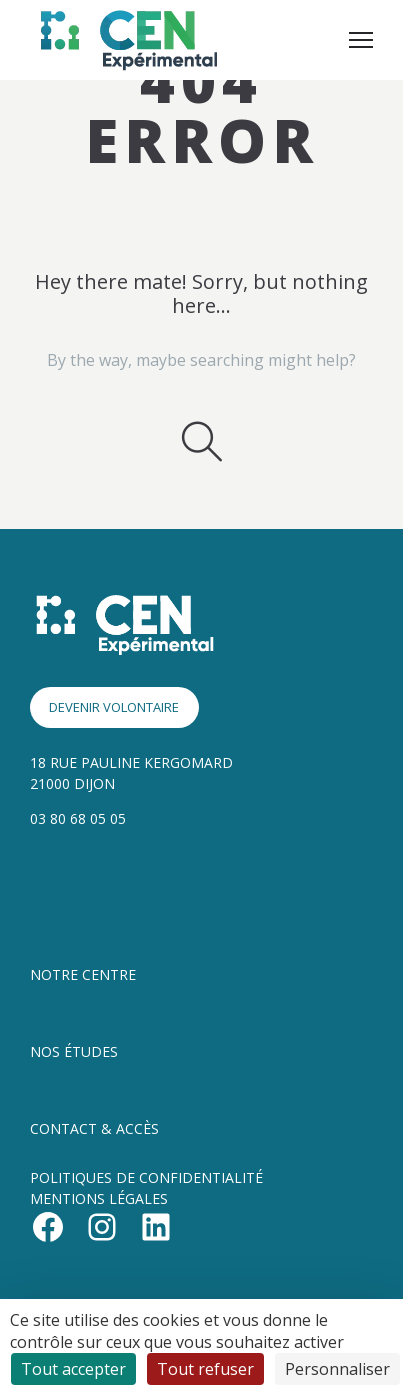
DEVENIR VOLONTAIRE (114, 707)
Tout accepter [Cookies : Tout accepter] (73, 1369)
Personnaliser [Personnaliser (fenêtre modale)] (337, 1369)
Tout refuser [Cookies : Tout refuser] (205, 1369)
